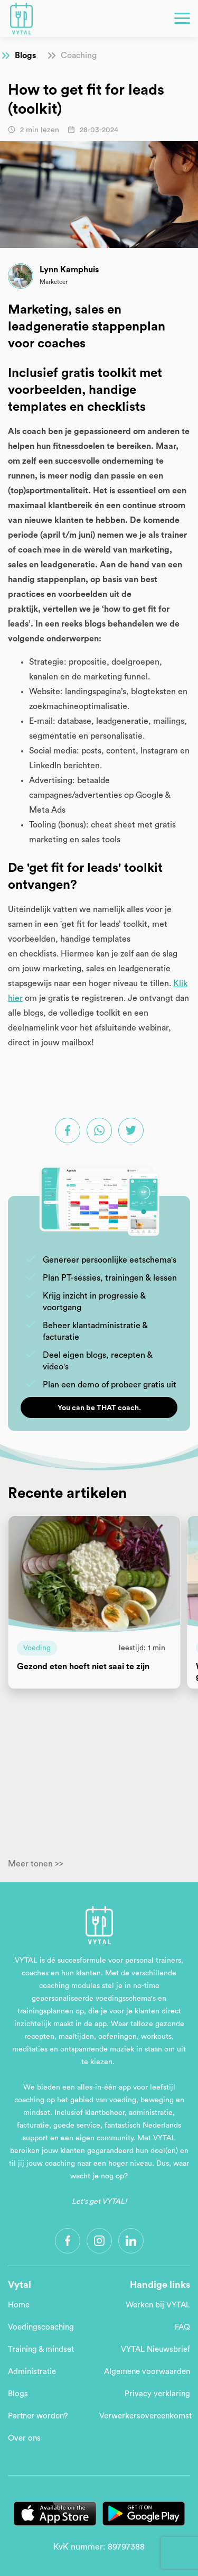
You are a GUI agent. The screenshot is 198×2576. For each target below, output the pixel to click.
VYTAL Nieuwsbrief (155, 2349)
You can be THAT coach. (99, 1408)
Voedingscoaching (41, 2327)
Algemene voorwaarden (147, 2372)
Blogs (25, 55)
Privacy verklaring (157, 2394)
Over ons (24, 2438)
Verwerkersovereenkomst (145, 2416)
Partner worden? (38, 2416)
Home (19, 2305)
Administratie (32, 2372)
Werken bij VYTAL (158, 2305)
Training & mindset (41, 2349)
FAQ (182, 2327)
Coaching (79, 55)
